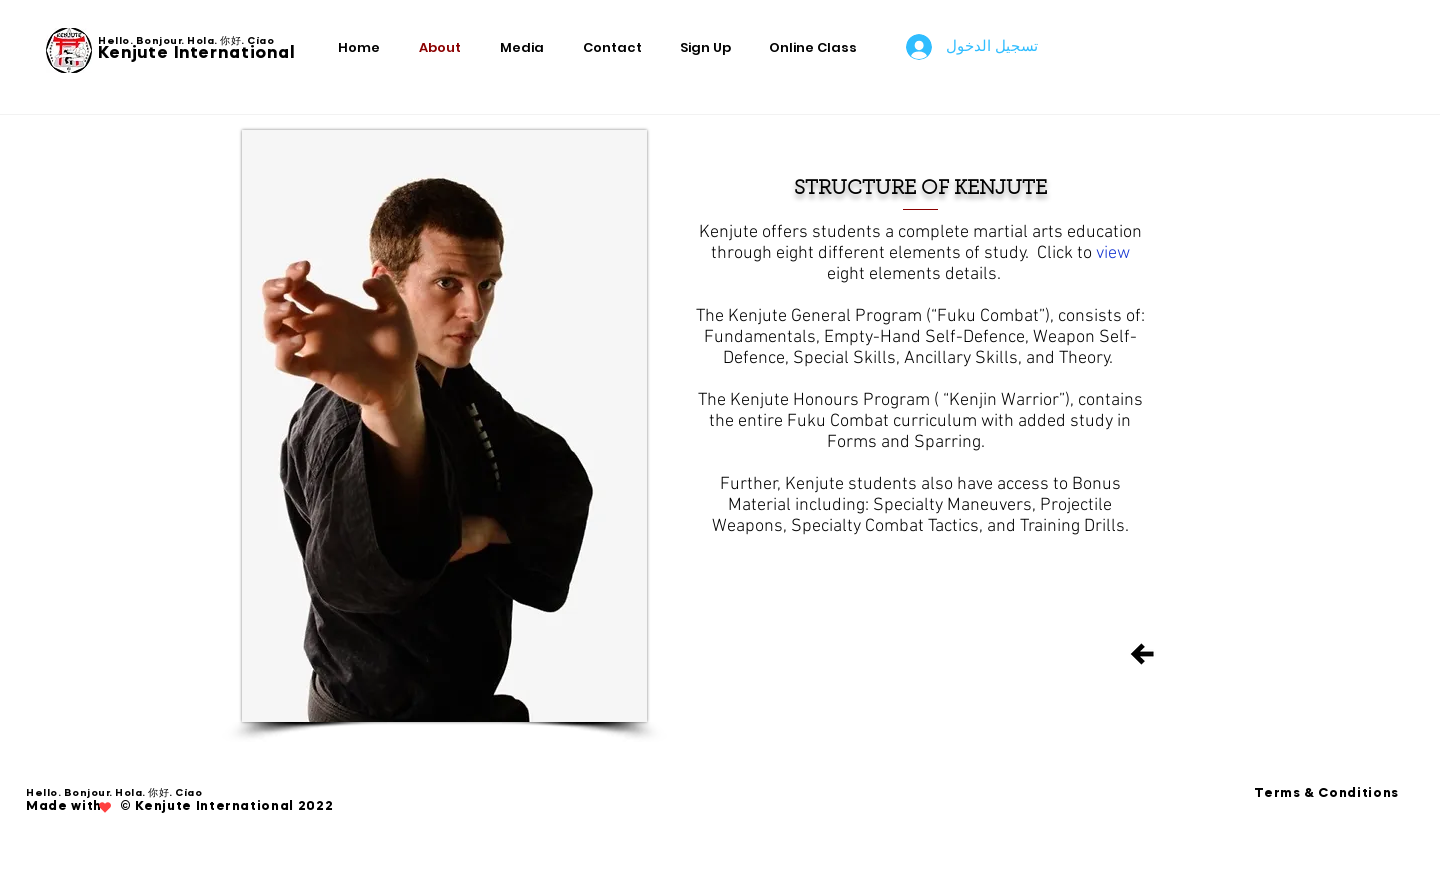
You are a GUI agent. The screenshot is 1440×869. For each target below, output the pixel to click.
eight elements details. (914, 274)
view (1113, 253)
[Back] (1142, 654)
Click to (1066, 253)
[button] (709, 47)
